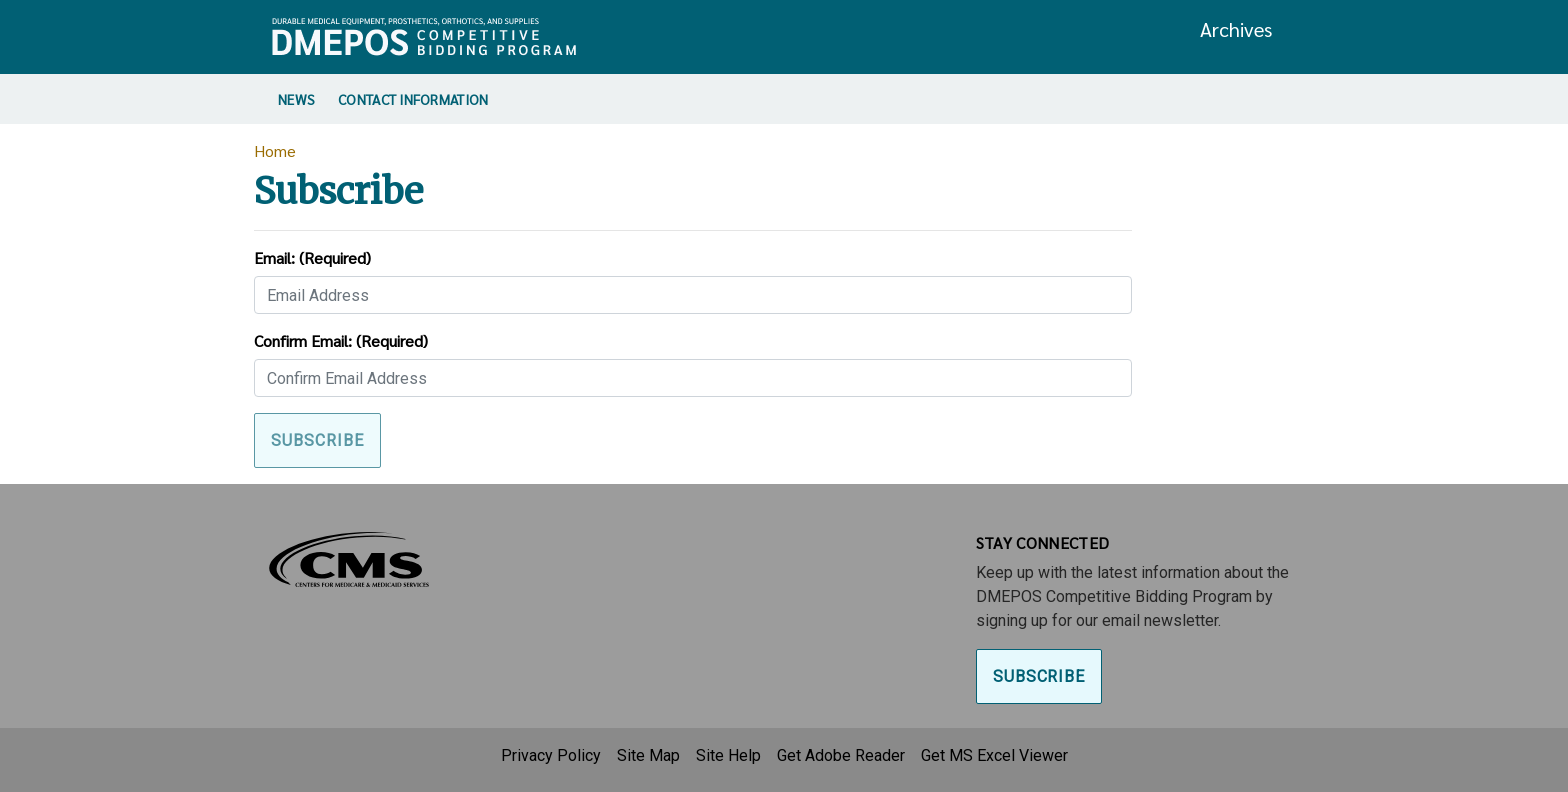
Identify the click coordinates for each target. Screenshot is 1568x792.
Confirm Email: (341, 340)
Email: (312, 257)
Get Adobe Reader (841, 755)
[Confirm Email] (693, 378)
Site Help (728, 755)
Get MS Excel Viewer (994, 755)
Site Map (648, 755)
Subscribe (1039, 676)
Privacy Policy (551, 755)
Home (275, 150)
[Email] (693, 295)
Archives (1236, 29)
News (296, 99)
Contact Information (413, 99)
